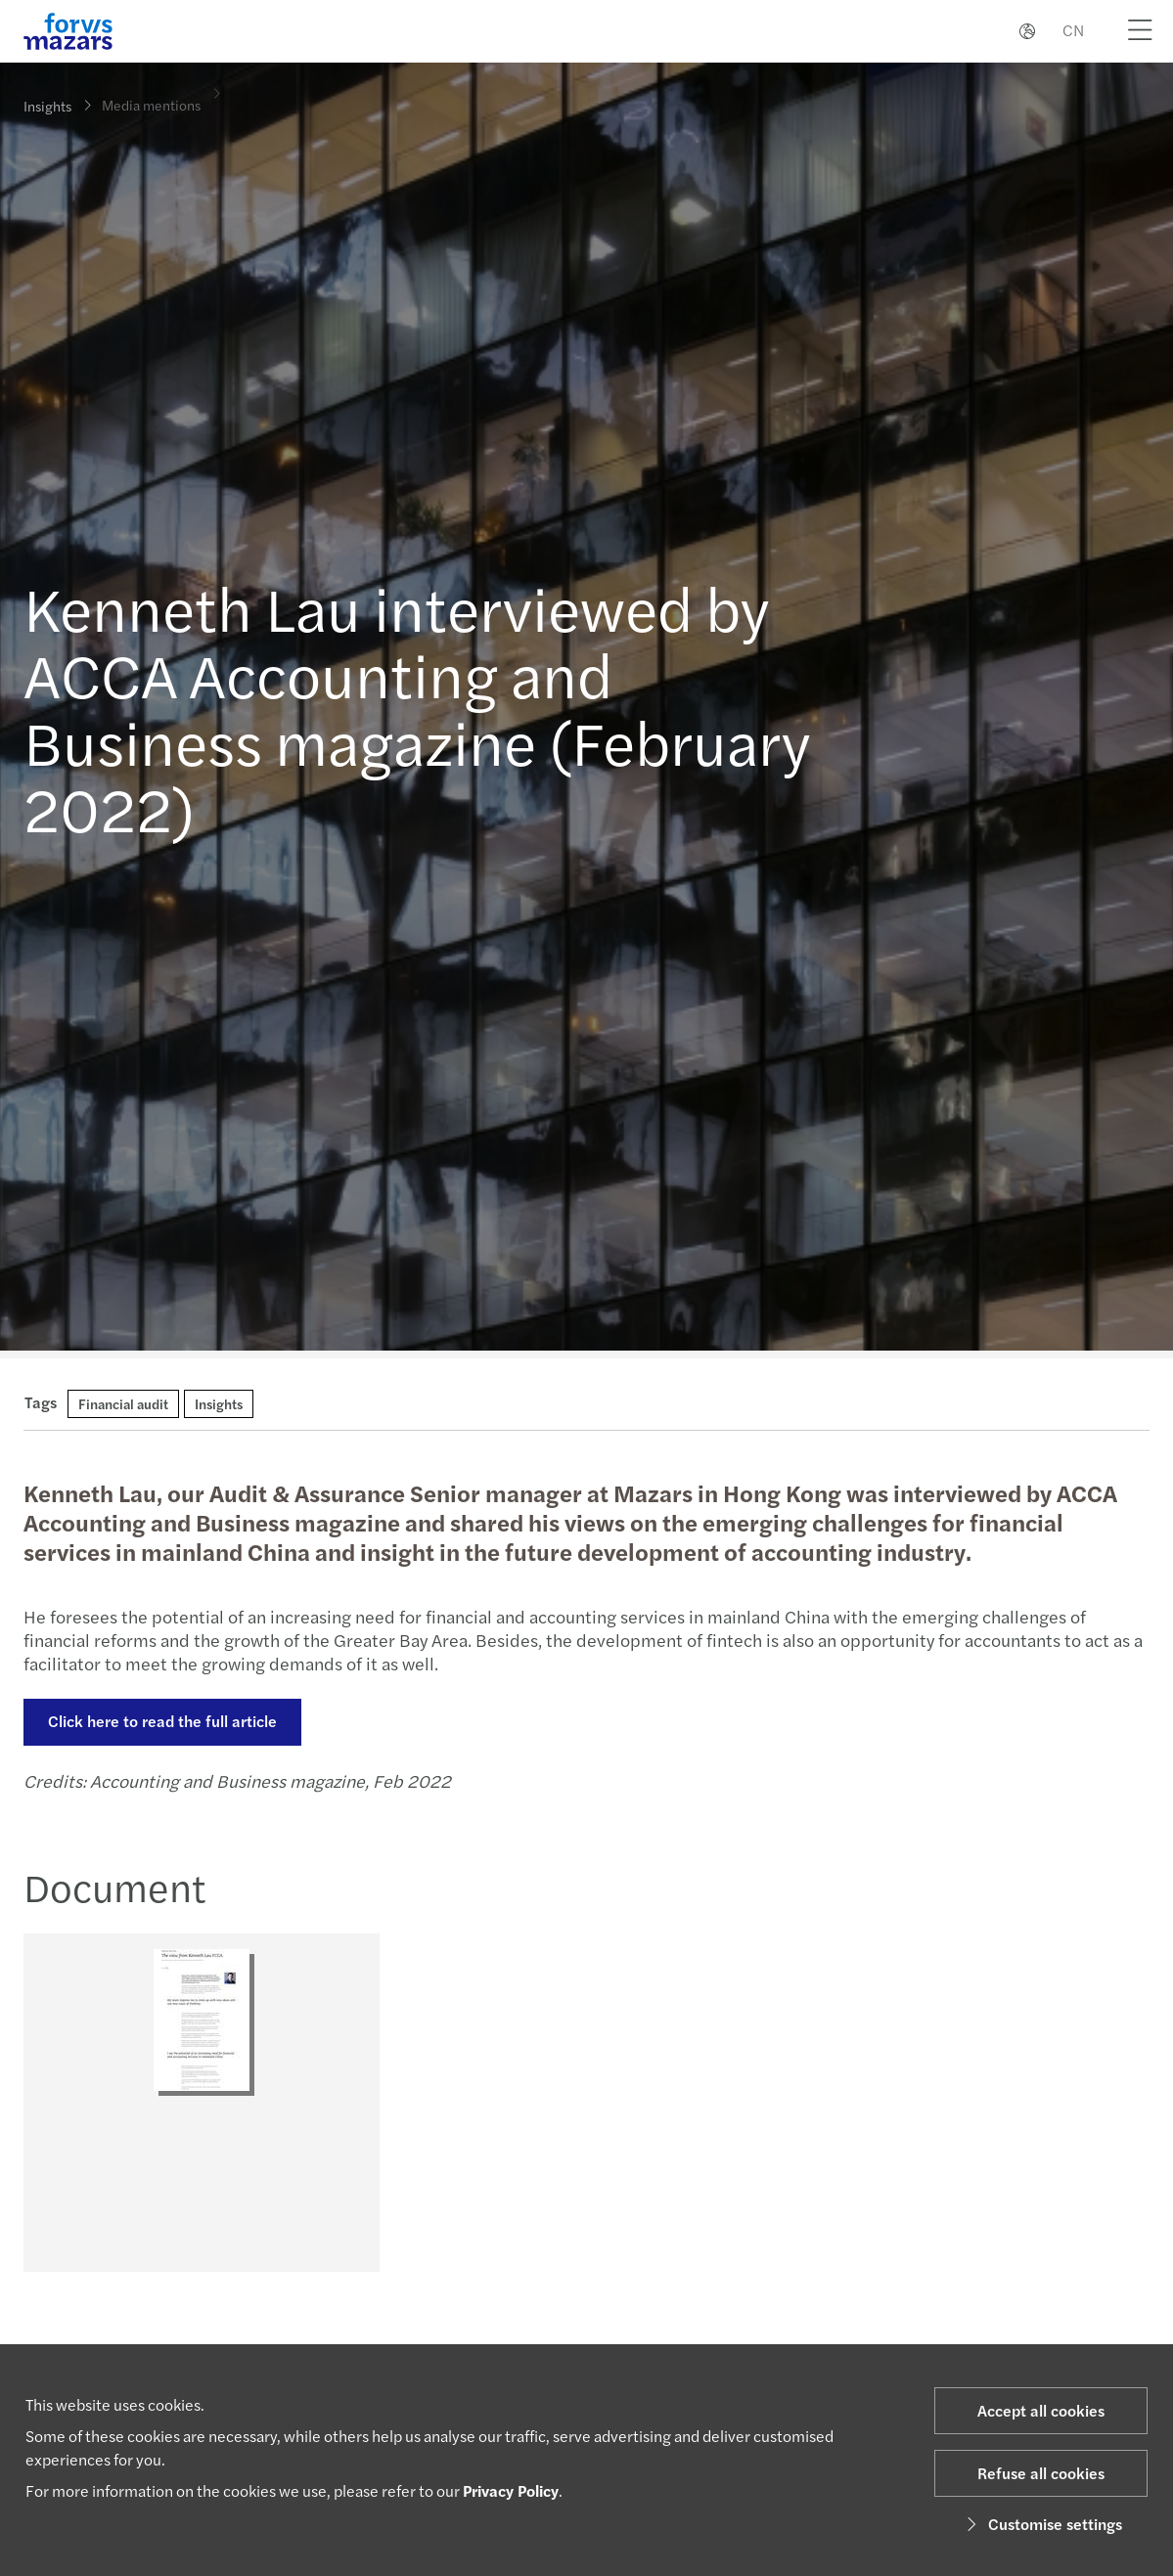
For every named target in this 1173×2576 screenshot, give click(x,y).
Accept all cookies (1041, 2410)
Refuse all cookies (1041, 2473)
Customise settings (1041, 2523)
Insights (47, 105)
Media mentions (151, 91)
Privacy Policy (511, 2490)
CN (1073, 30)
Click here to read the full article (159, 1721)
